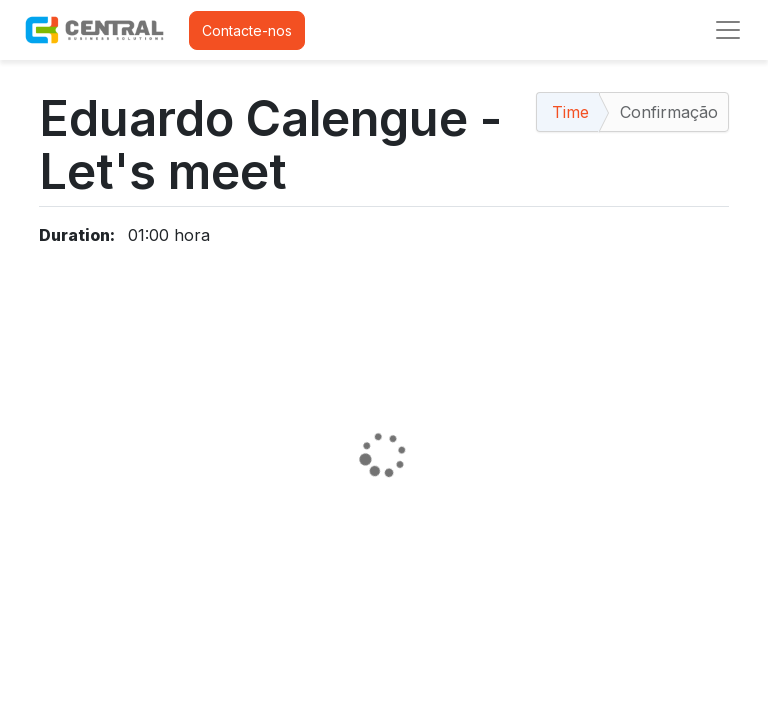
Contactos (72, 683)
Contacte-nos (247, 30)
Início (56, 619)
